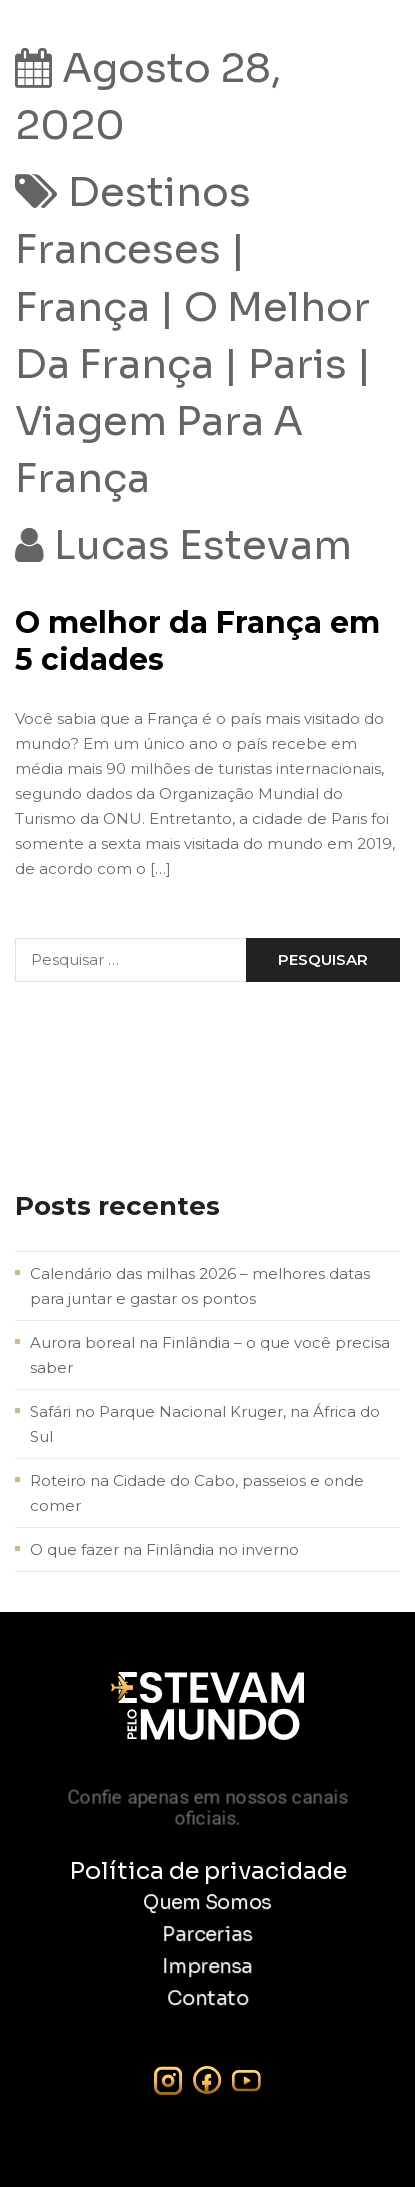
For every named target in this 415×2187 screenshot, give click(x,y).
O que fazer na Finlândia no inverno (164, 1549)
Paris (297, 364)
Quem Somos (207, 1903)
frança (82, 307)
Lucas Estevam (203, 545)
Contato (208, 1999)
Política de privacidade (208, 1871)
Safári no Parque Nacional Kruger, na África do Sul (205, 1424)
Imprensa (207, 1967)
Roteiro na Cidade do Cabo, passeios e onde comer (197, 1493)
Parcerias (207, 1935)
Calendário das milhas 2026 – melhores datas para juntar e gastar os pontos (200, 1286)
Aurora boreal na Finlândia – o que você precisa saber (210, 1355)
